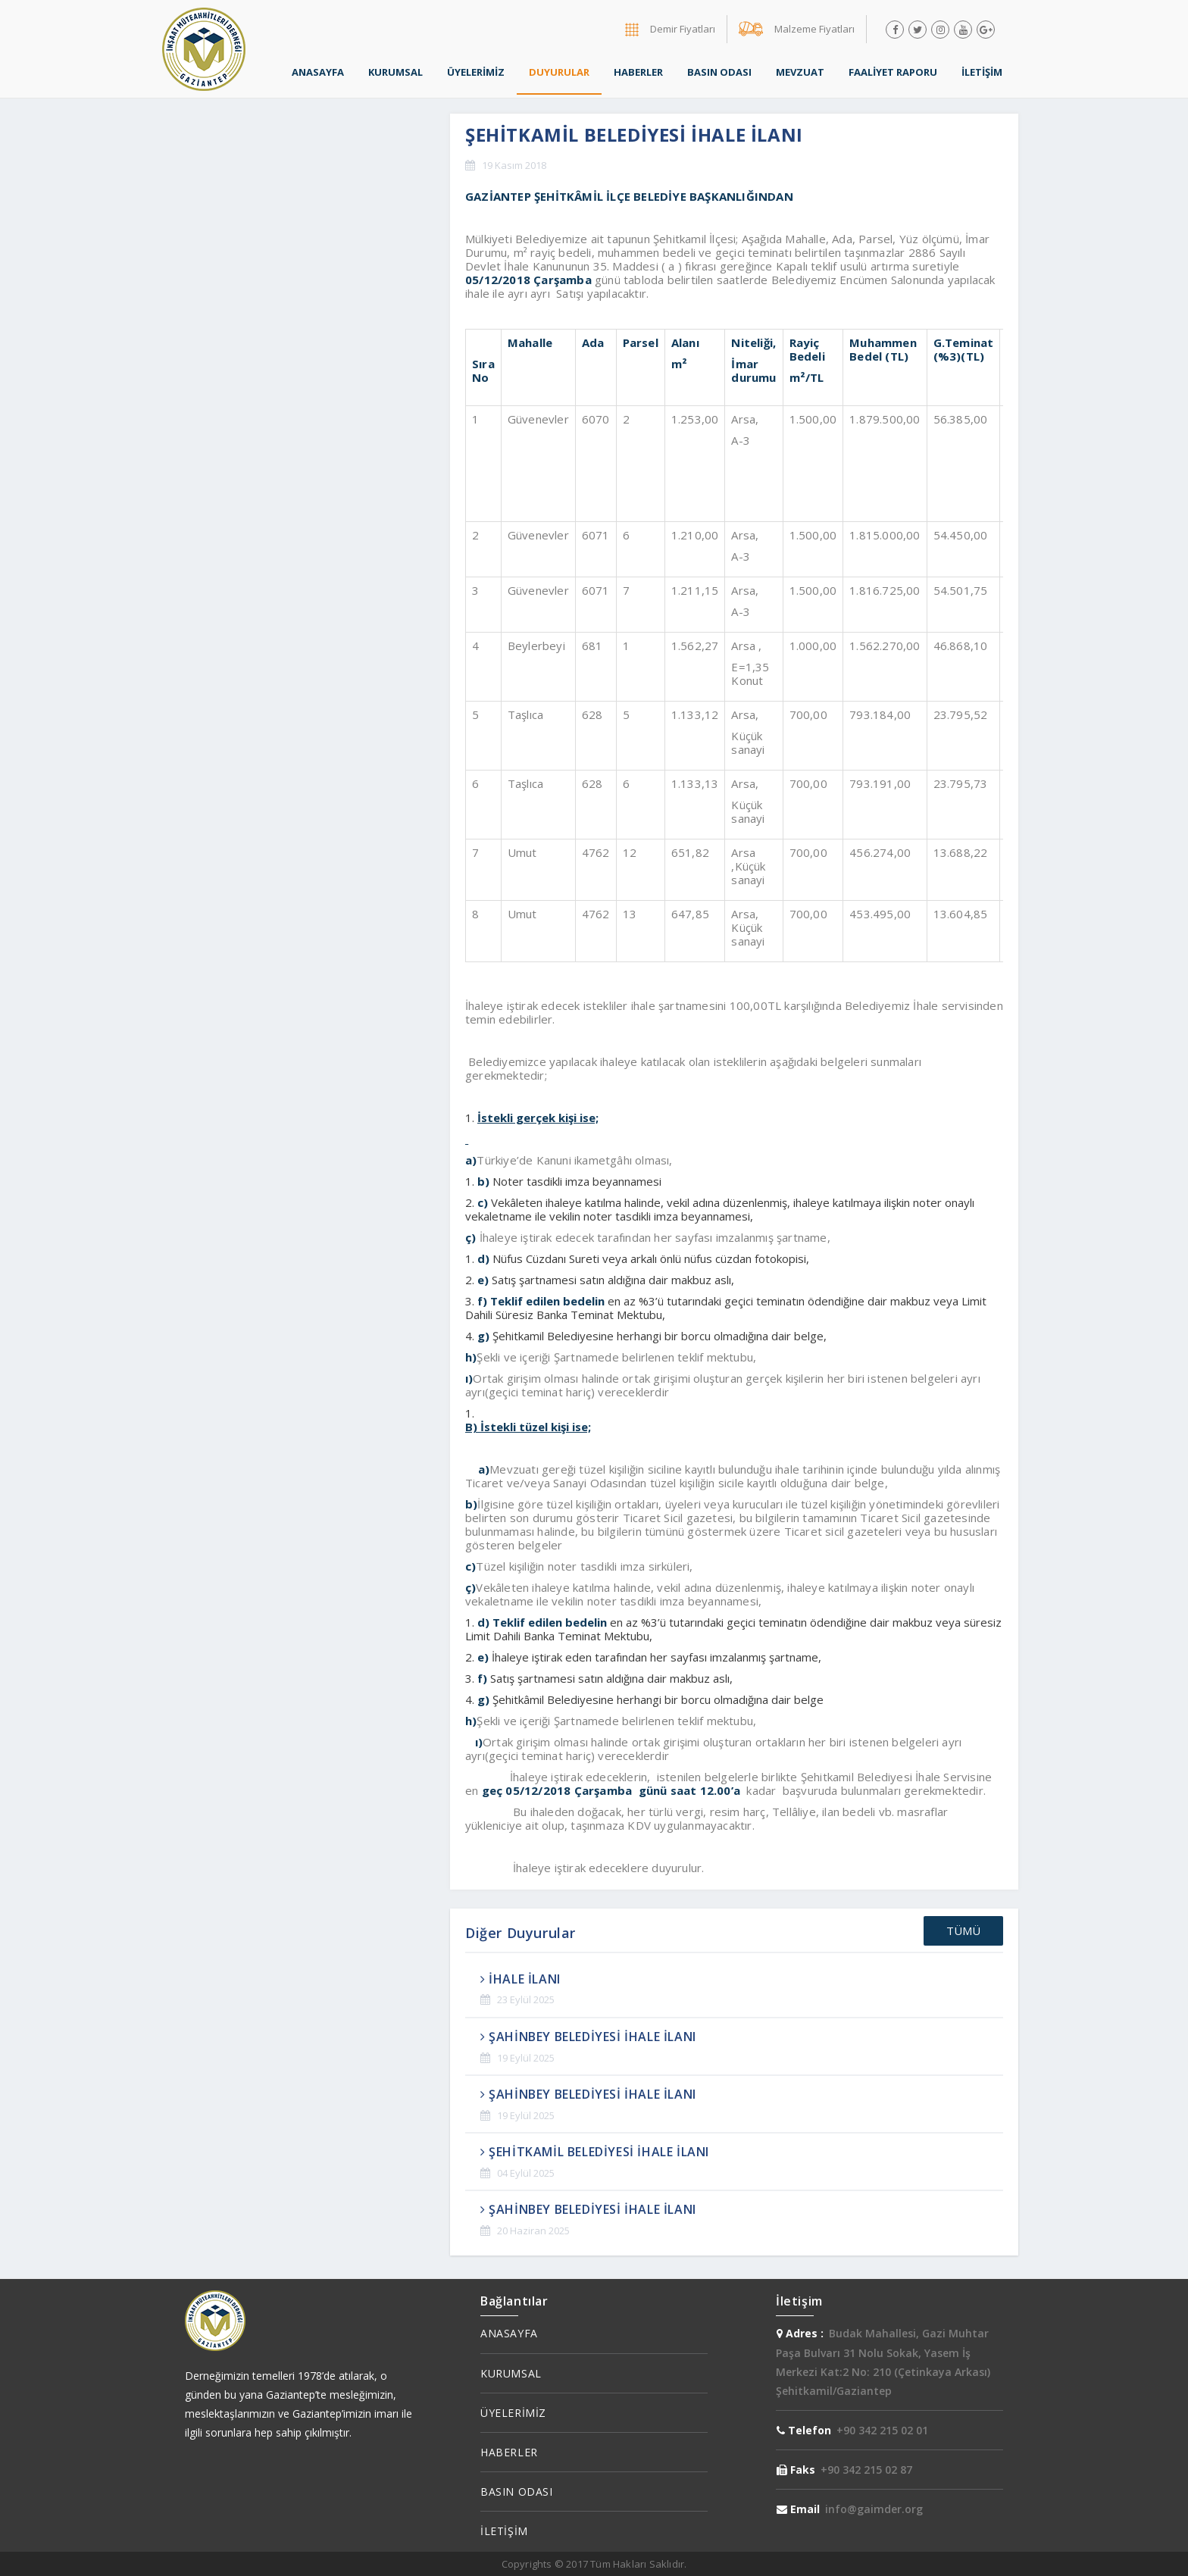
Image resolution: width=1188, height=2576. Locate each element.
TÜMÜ (963, 1930)
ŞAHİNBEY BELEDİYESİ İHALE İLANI (588, 2036)
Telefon (804, 2430)
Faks (796, 2469)
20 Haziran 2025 (533, 2230)
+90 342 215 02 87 (866, 2469)
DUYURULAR (559, 72)
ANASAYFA (318, 72)
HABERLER (638, 72)
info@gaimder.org (874, 2509)
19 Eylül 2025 (526, 2058)
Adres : (800, 2333)
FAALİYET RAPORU (893, 72)
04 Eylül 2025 (526, 2173)
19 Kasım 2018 (514, 165)
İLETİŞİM (981, 72)
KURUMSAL (395, 72)
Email (798, 2509)
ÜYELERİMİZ (476, 72)
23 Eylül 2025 (526, 1999)
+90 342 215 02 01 (882, 2430)
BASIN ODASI (719, 72)
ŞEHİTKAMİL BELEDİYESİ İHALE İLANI (594, 2151)
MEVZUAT (800, 72)
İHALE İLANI (520, 1979)
